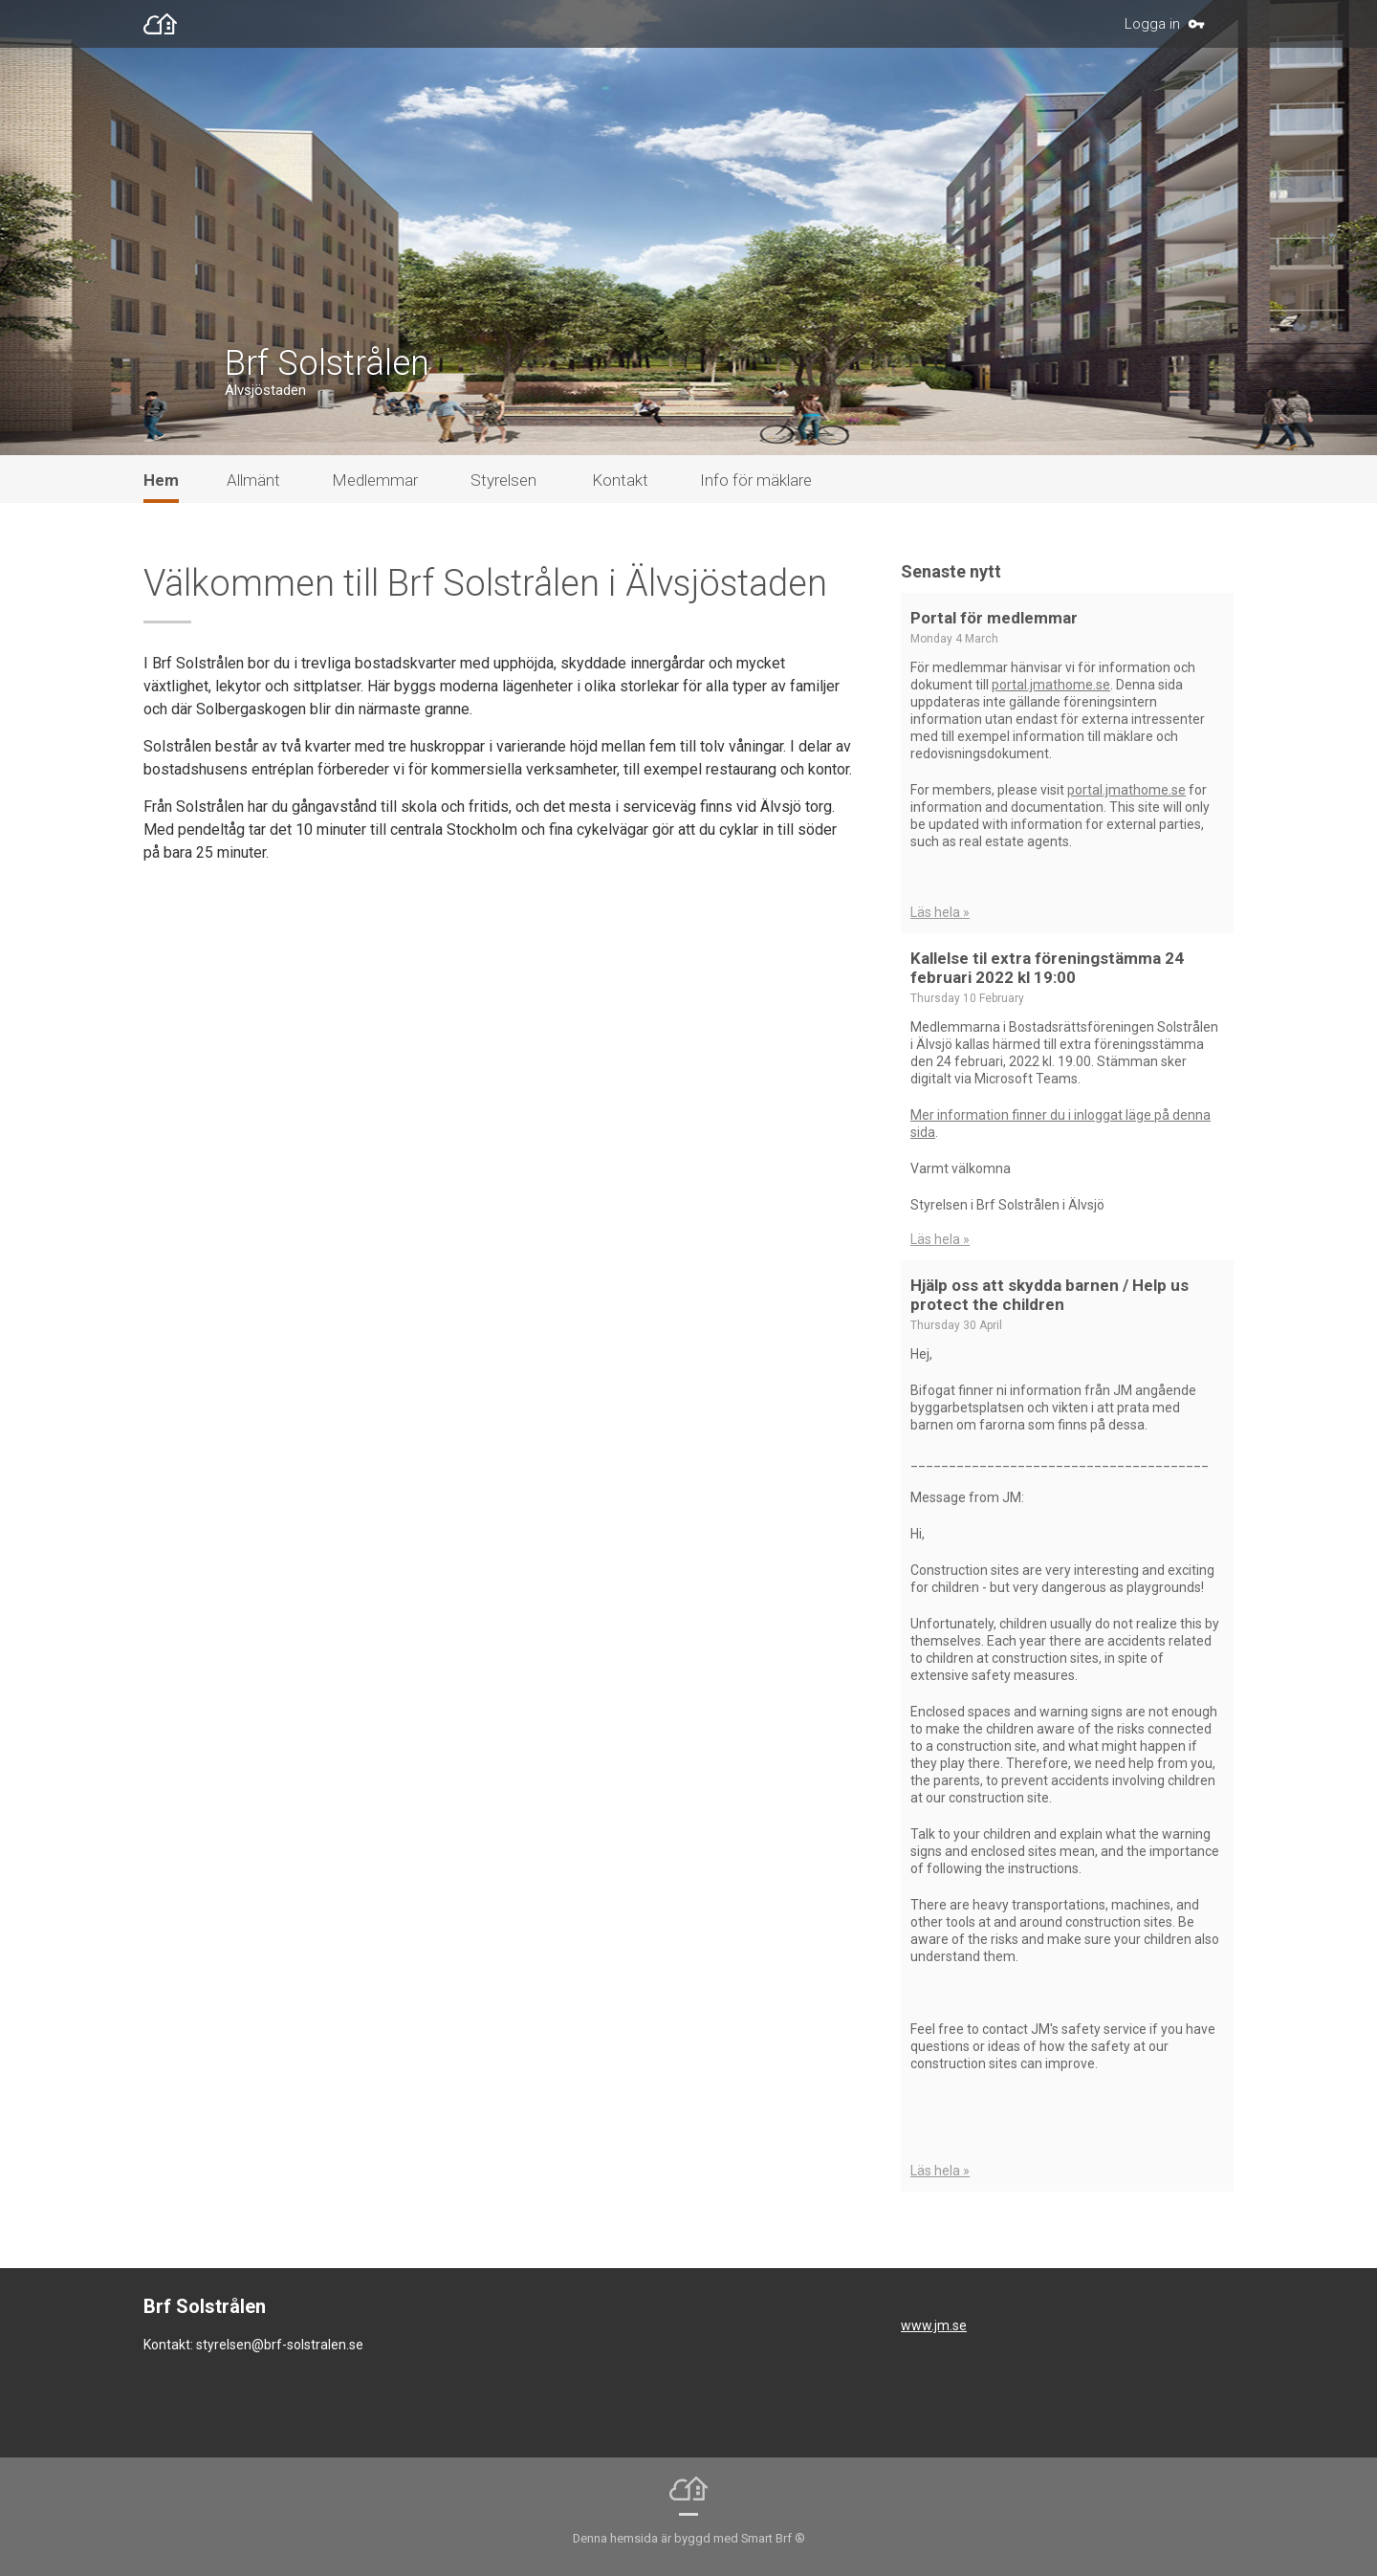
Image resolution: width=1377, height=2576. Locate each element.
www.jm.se (934, 2325)
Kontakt (620, 480)
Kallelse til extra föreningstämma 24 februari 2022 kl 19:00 (1047, 968)
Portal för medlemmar (994, 617)
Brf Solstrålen (327, 363)
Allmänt (253, 480)
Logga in (1152, 24)
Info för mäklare (756, 480)
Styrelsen (503, 480)
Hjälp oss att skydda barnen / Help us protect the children (1049, 1295)
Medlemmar (375, 480)
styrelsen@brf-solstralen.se (279, 2344)
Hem (161, 480)
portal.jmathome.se (1051, 684)
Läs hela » (940, 912)
